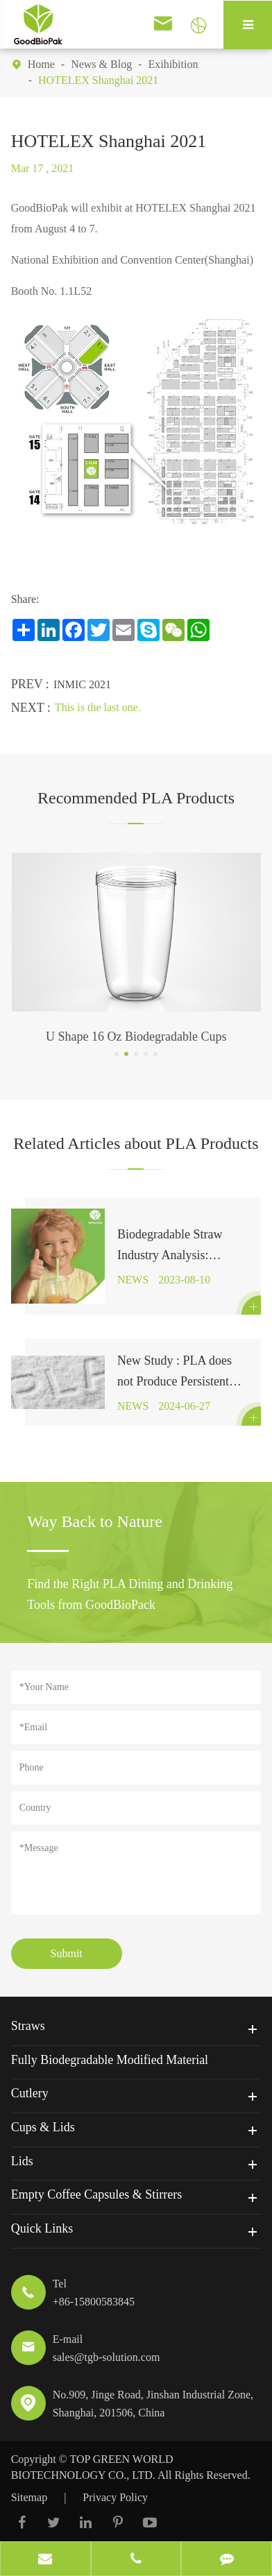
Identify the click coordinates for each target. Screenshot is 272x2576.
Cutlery (30, 2093)
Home (41, 64)
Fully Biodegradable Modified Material (109, 2060)
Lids (22, 2161)
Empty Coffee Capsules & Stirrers (96, 2194)
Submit (67, 1953)
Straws (28, 2026)
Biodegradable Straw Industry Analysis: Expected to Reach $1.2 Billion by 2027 (176, 1246)
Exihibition (173, 64)
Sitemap (29, 2497)
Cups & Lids (43, 2127)
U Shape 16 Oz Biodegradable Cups (136, 1036)
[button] (116, 1054)
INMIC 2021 (82, 684)
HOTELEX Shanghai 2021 (98, 80)
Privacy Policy (115, 2497)
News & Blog (101, 64)
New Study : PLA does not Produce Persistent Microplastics (174, 1373)
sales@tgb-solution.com (106, 2357)
